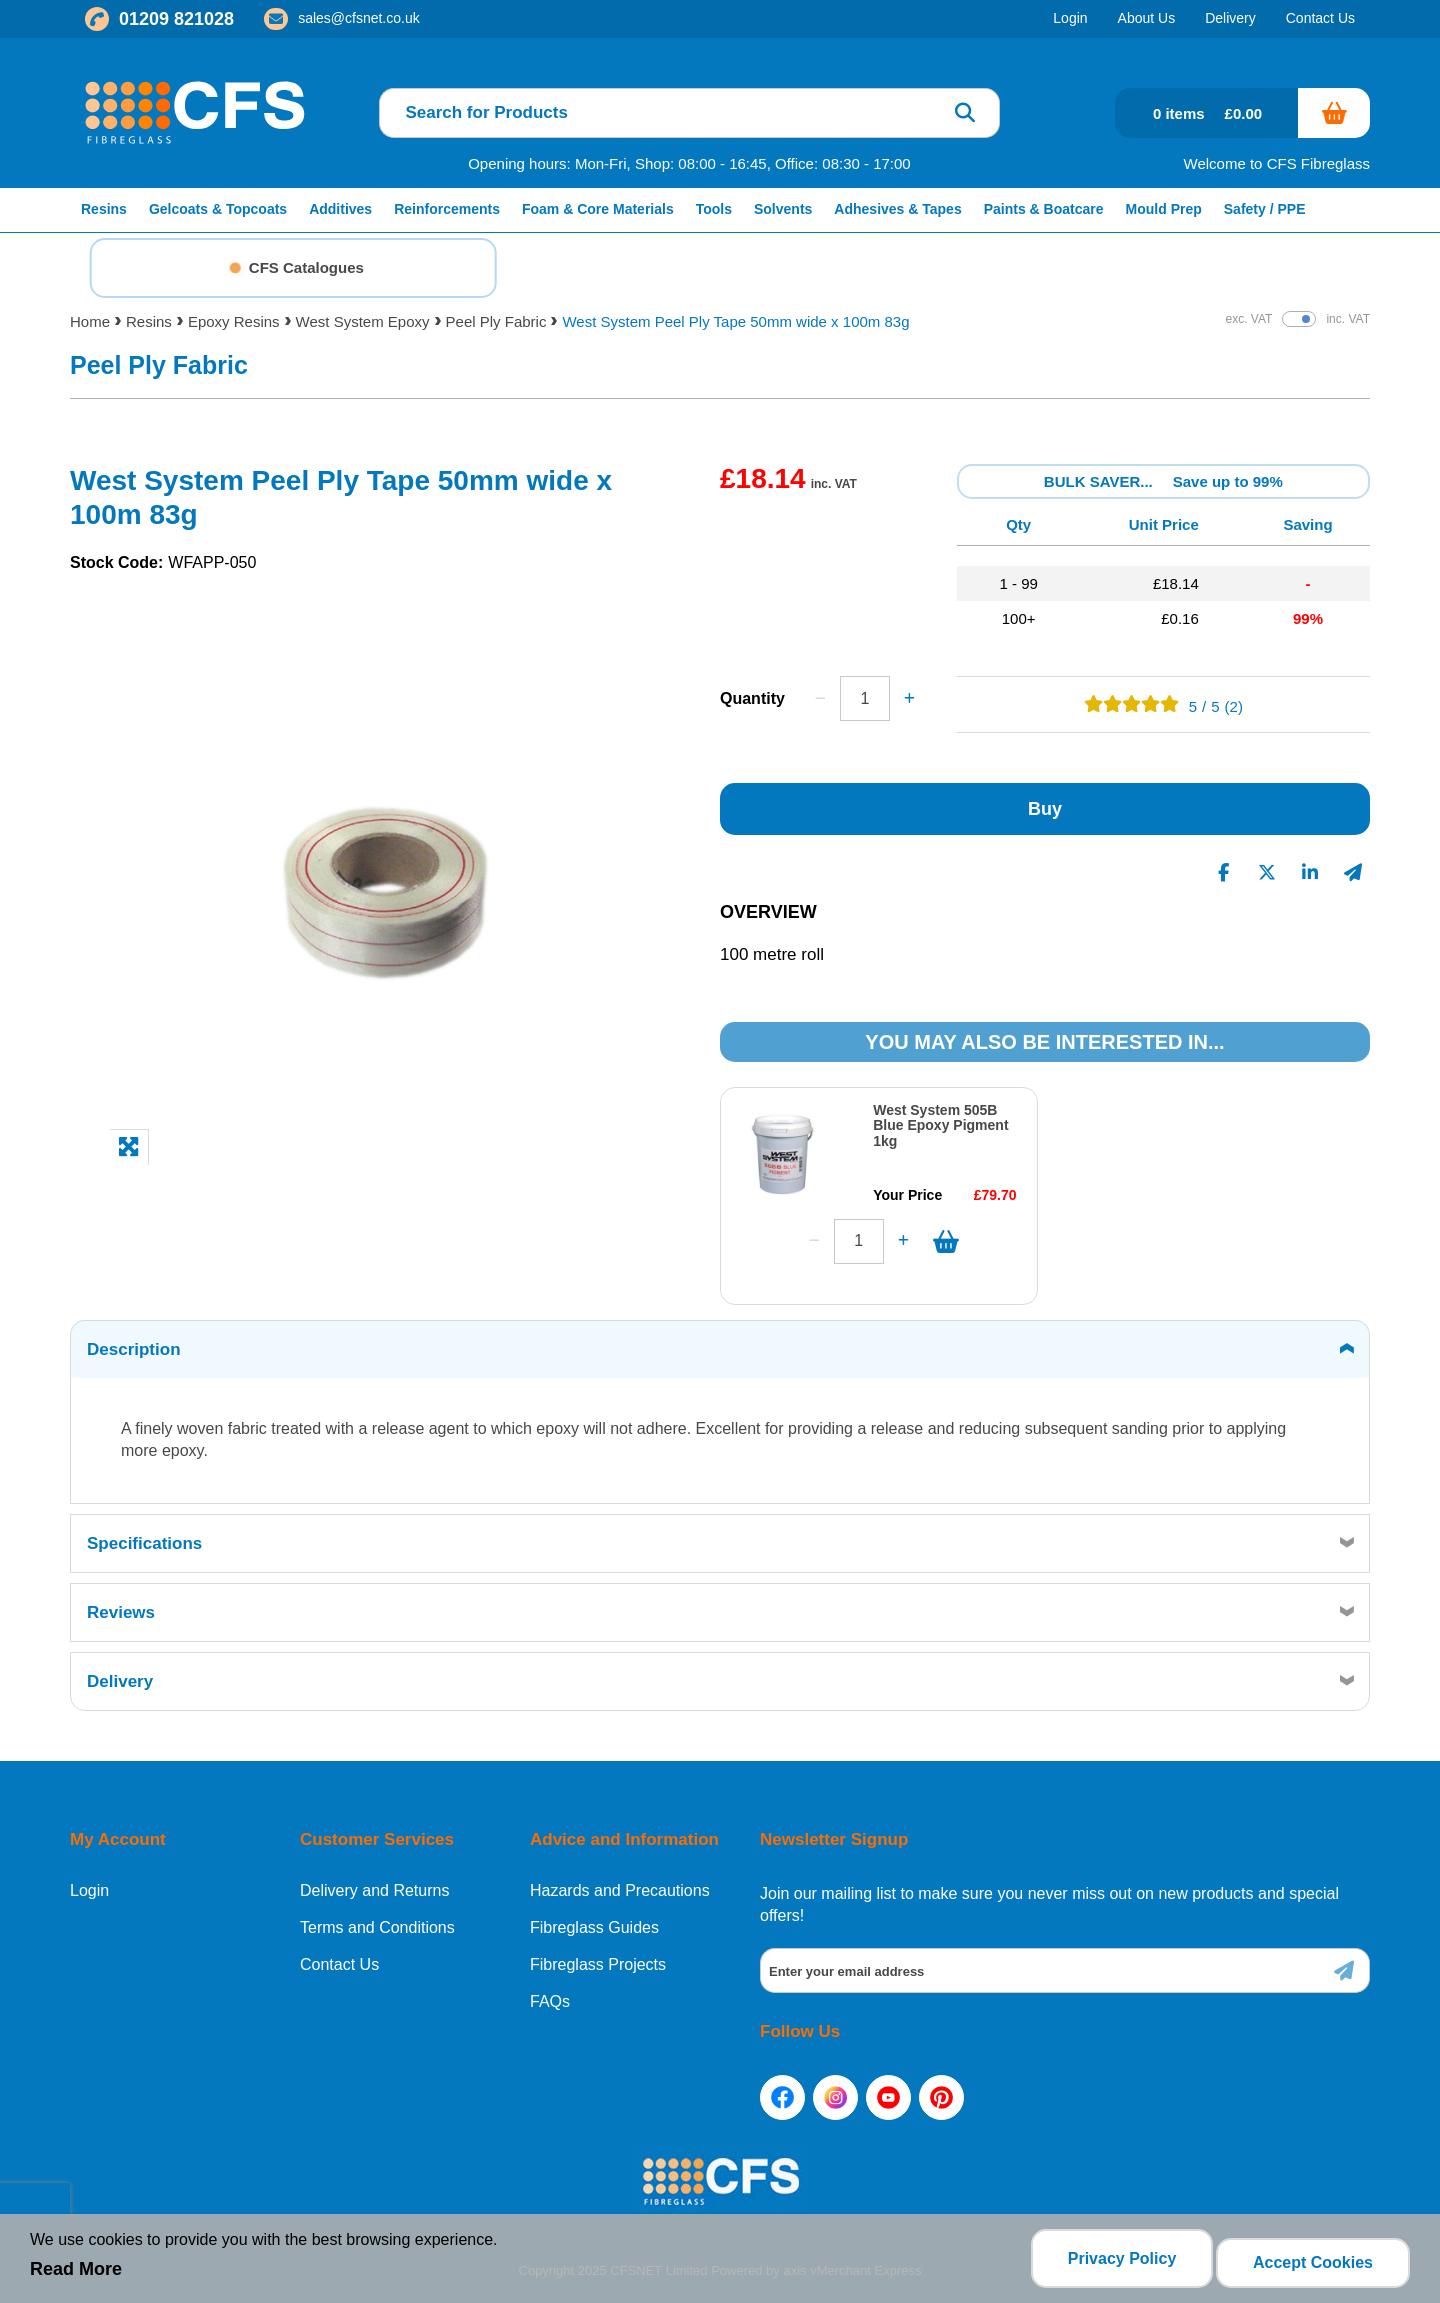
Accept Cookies (1313, 2262)
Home (90, 321)
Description (134, 1341)
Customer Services (377, 1831)
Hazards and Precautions (620, 1883)
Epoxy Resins (234, 321)
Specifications (144, 1535)
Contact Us (339, 1957)
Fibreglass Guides (594, 1920)
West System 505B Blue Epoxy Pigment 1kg (940, 1125)
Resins (149, 321)
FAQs (550, 1994)
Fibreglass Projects (598, 1957)
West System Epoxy (363, 321)
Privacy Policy (1114, 2262)
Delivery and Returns (374, 1883)
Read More (76, 2274)
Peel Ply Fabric (496, 321)
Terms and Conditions (377, 1920)
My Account (118, 1831)
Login (89, 1883)
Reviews (121, 1604)
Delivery (120, 1673)
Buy (1045, 809)
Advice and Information (624, 1831)
